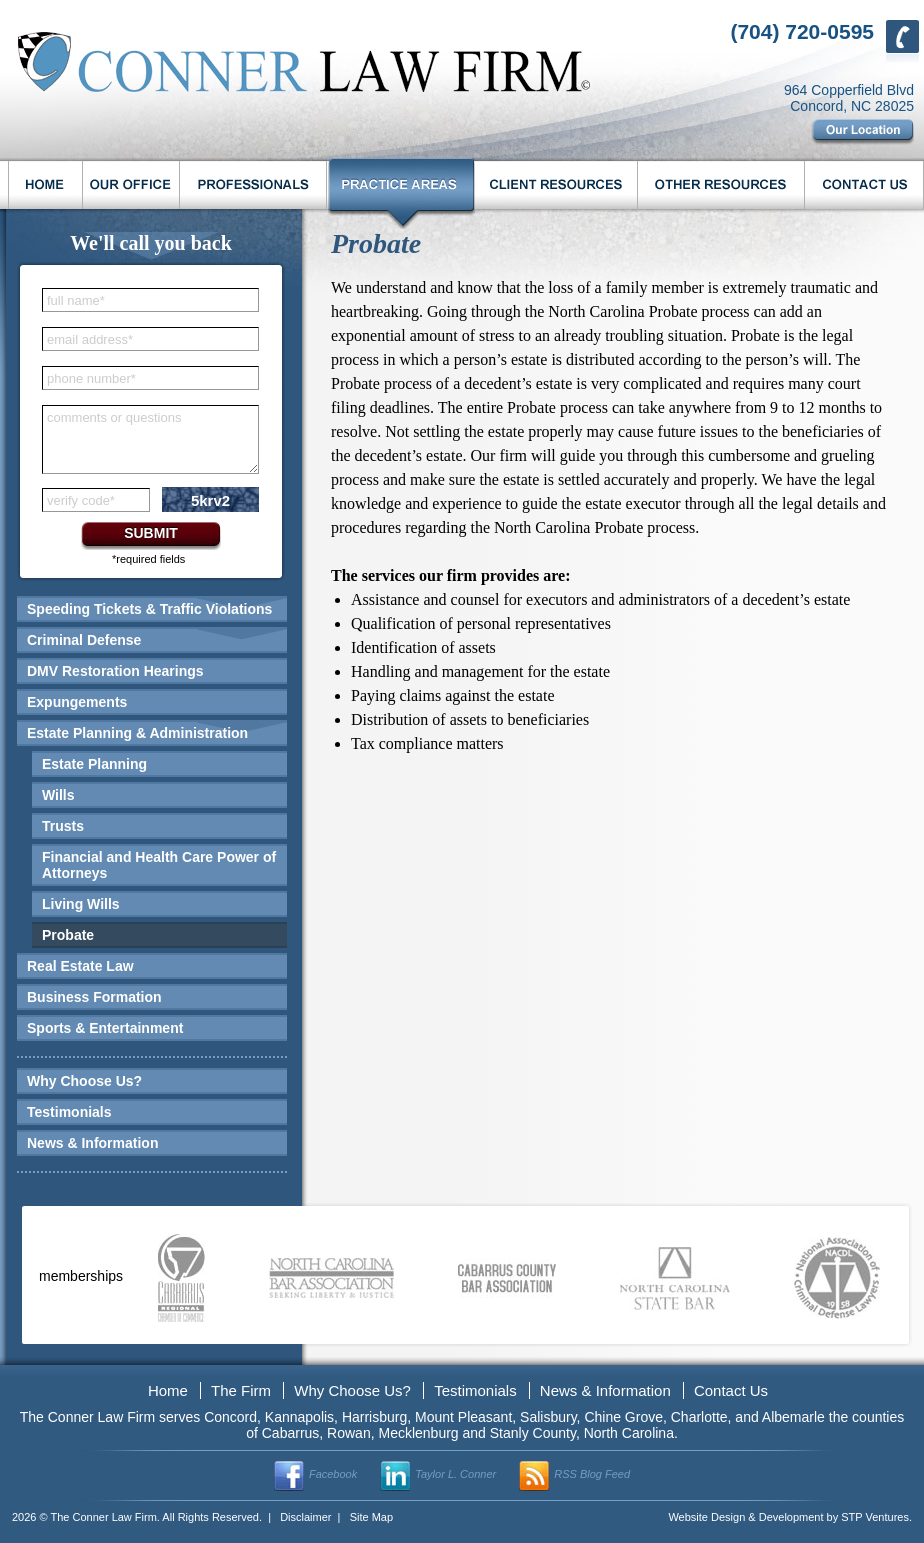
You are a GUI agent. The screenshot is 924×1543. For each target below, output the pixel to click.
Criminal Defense (84, 640)
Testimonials (69, 1112)
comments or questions (114, 417)
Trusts (63, 826)
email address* (90, 339)
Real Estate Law (80, 966)
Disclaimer (305, 1517)
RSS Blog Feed (592, 1474)
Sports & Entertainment (105, 1028)
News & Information (92, 1143)
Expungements (77, 702)
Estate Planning (94, 764)
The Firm (241, 1390)
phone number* (91, 378)
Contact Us (731, 1390)
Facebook (333, 1474)
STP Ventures (875, 1517)
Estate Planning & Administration (137, 733)
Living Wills (81, 904)
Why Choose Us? (84, 1081)
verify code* (81, 500)
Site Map (371, 1517)
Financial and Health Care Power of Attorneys (159, 865)
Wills (58, 795)
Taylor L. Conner (455, 1474)
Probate (68, 935)
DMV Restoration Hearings (115, 671)
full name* (76, 300)
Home (168, 1390)
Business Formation (94, 997)
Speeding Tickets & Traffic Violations (149, 609)
